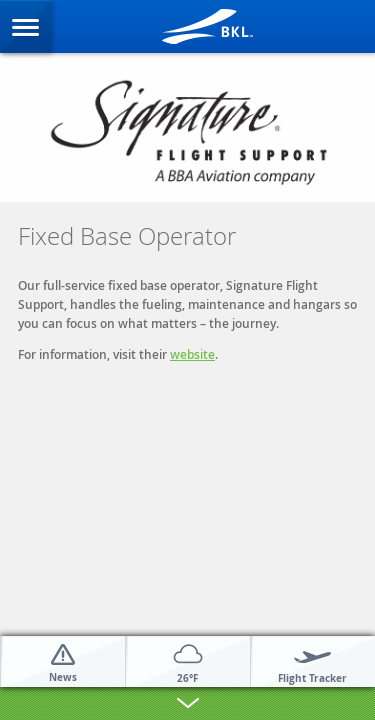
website (192, 354)
